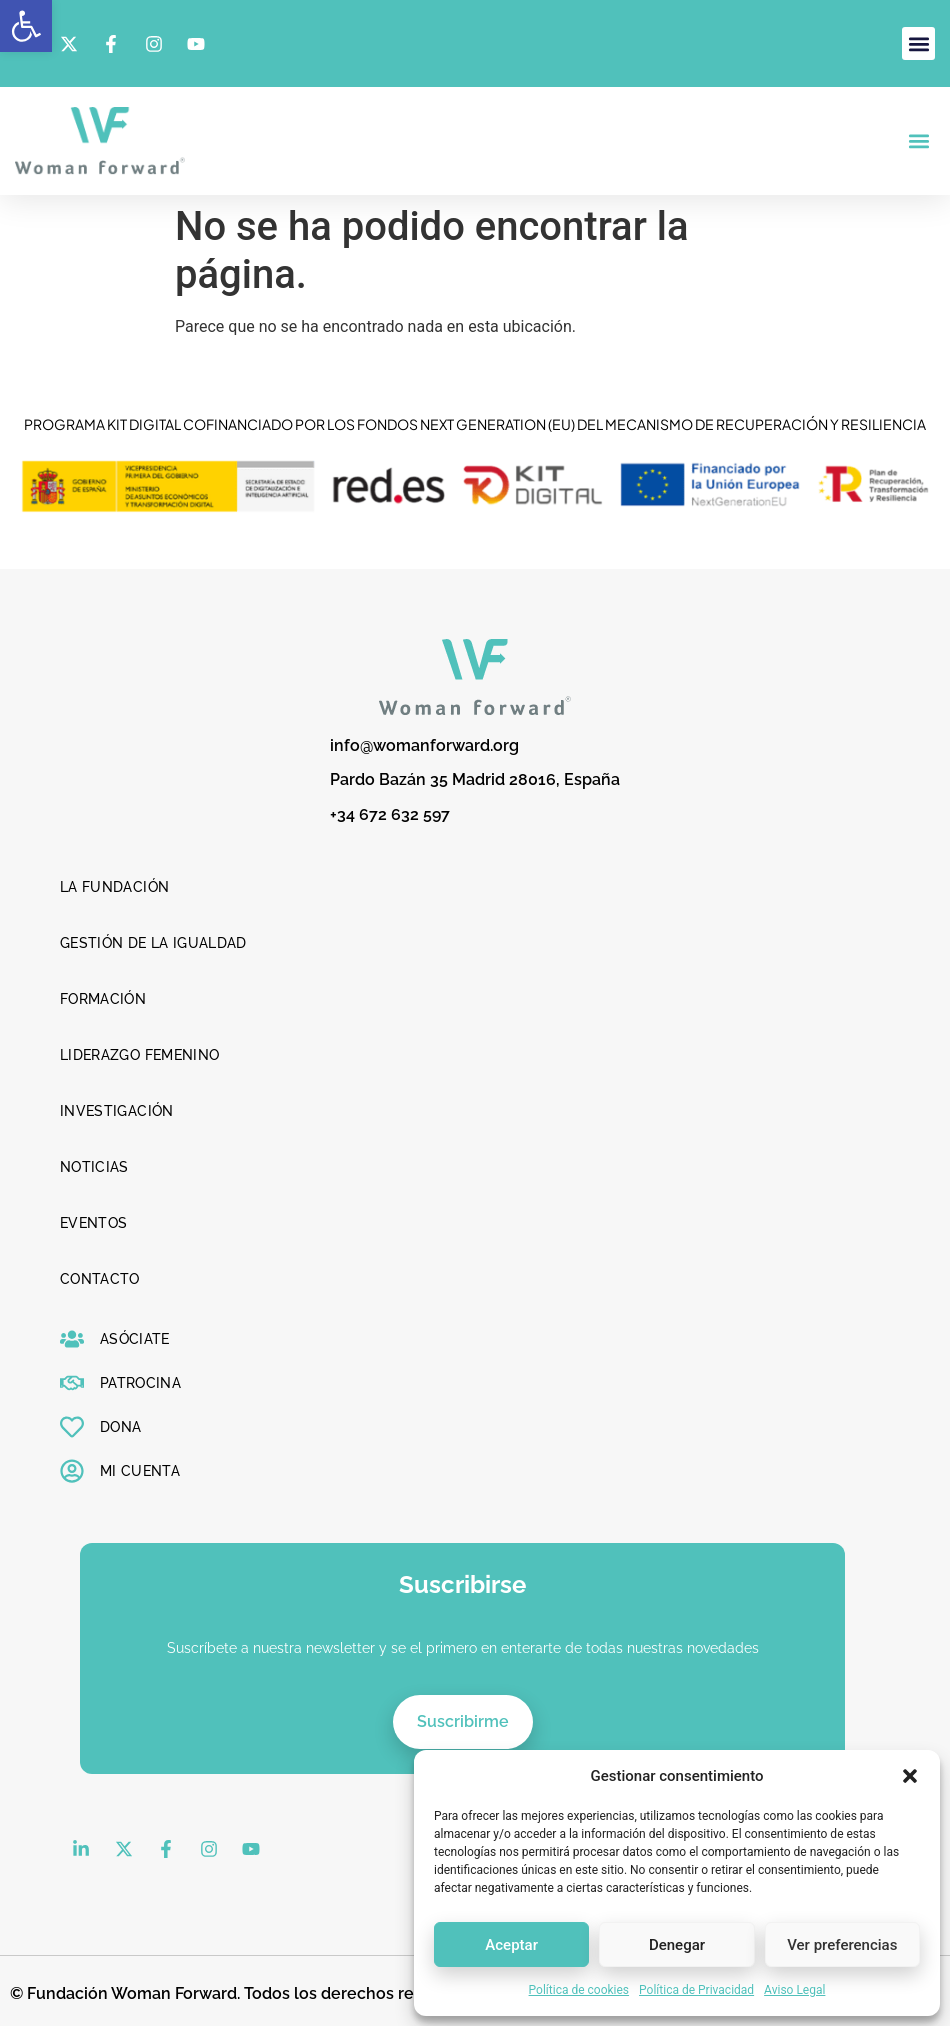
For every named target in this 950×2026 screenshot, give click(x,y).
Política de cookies (579, 1990)
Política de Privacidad (696, 1990)
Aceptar (511, 1945)
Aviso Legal (794, 1990)
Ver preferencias (842, 1945)
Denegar (677, 1945)
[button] (26, 26)
